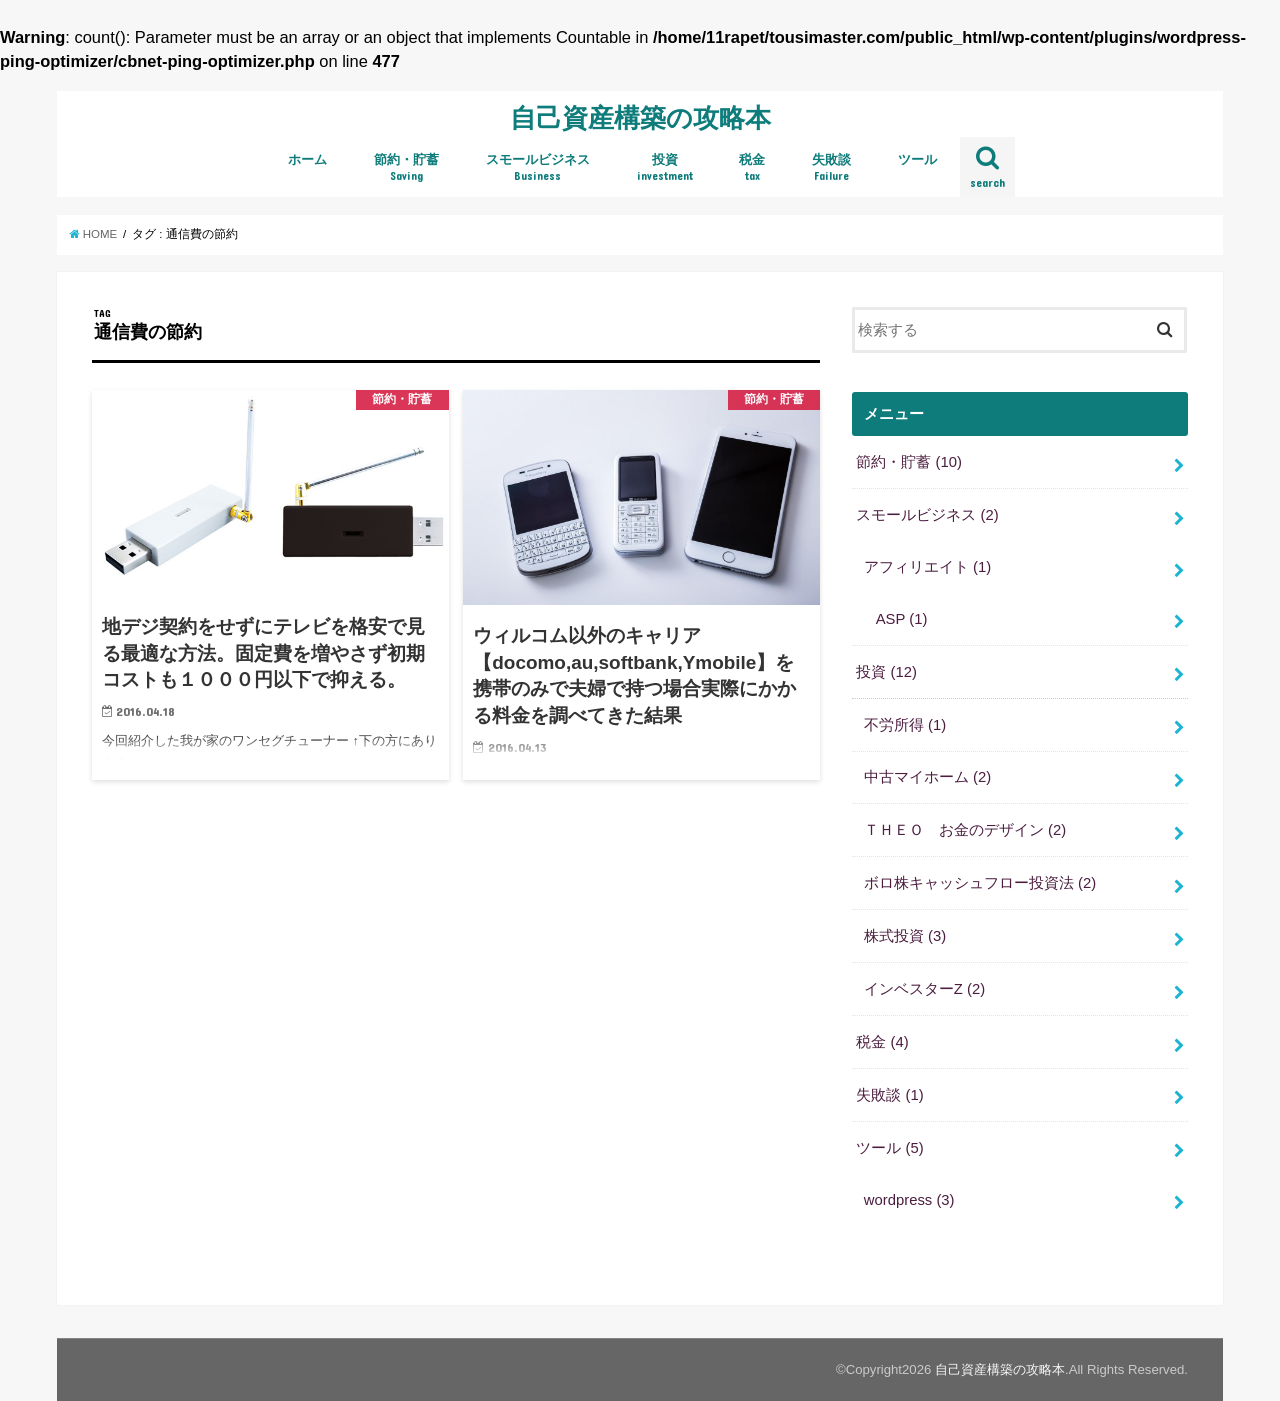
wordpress (909, 1200)
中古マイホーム (927, 777)
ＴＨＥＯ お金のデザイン (965, 830)
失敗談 (831, 167)
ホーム (307, 159)
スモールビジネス (538, 167)
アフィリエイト (927, 567)
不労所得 (905, 725)
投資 (665, 167)
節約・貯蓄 (406, 167)
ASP (902, 619)
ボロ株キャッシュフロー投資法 (980, 883)
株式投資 (905, 936)
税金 (752, 167)
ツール (917, 159)
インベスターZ (924, 989)
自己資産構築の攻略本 (640, 116)
